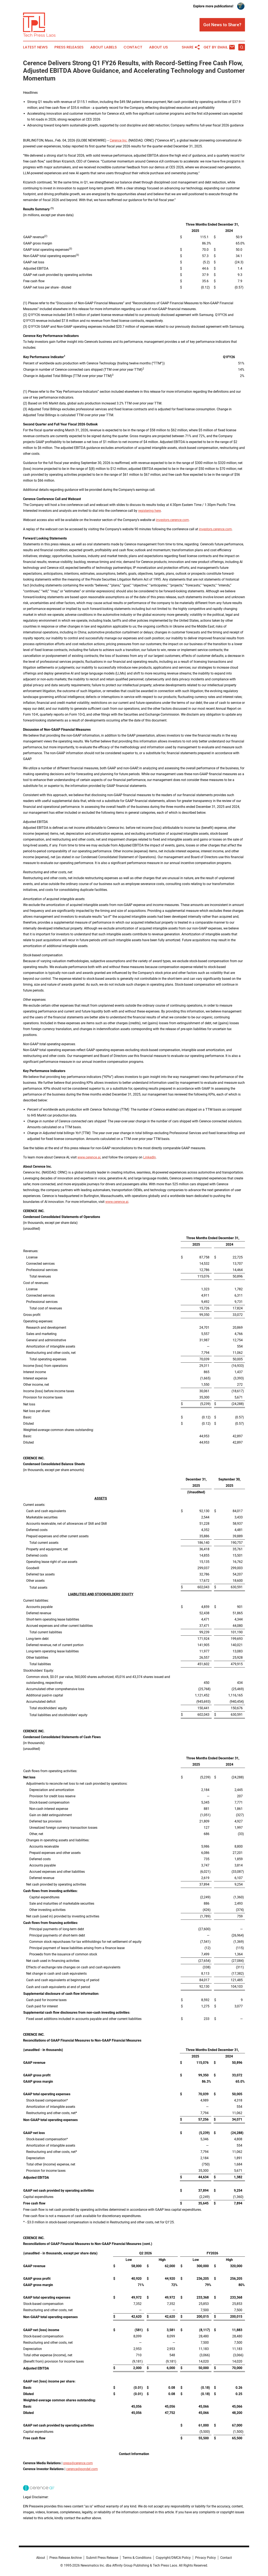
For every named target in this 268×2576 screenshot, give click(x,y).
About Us (158, 47)
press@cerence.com (78, 2463)
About (40, 2558)
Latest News (35, 47)
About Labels (103, 47)
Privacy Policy (205, 2558)
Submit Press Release (102, 2558)
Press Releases (69, 47)
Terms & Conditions (136, 2558)
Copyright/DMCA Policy (173, 2558)
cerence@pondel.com (82, 2469)
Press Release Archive (65, 2558)
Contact (133, 47)
